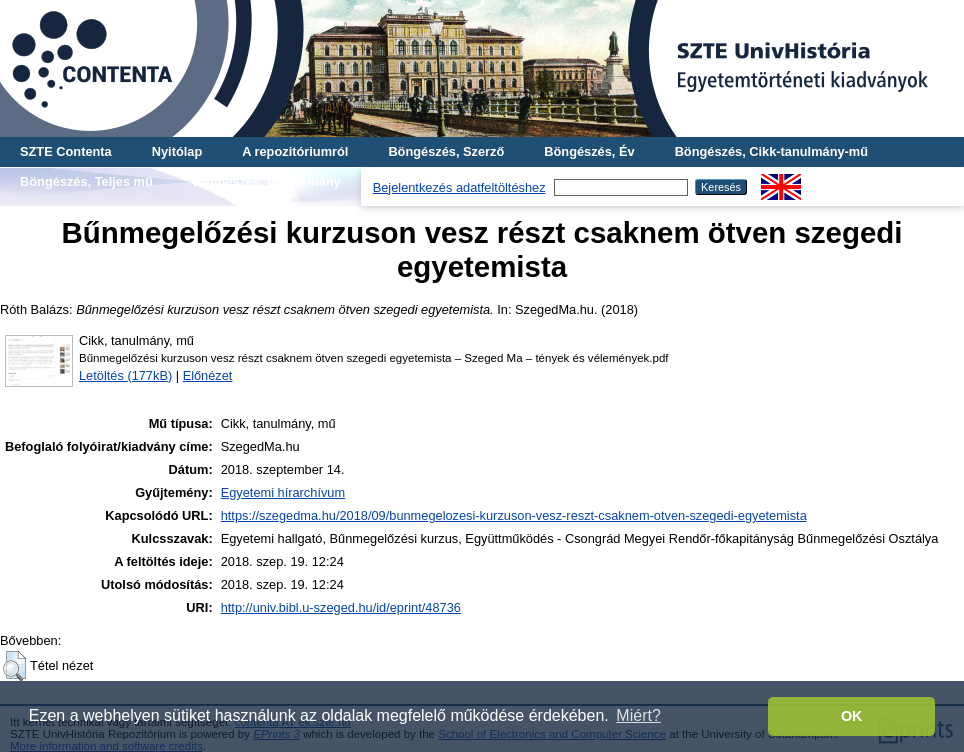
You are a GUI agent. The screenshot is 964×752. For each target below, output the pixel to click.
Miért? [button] (638, 715)
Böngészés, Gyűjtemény (267, 181)
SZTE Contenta (66, 151)
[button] (14, 666)
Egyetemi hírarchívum (283, 492)
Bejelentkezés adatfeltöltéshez (459, 187)
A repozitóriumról (295, 151)
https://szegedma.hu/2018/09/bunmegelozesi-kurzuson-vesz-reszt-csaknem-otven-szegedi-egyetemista (514, 515)
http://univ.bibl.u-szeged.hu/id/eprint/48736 (341, 607)
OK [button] (852, 716)
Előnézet (208, 375)
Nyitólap (177, 151)
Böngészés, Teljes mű (86, 181)
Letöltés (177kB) (125, 375)
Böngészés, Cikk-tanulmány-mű (771, 151)
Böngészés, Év (589, 151)
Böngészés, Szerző (446, 151)
